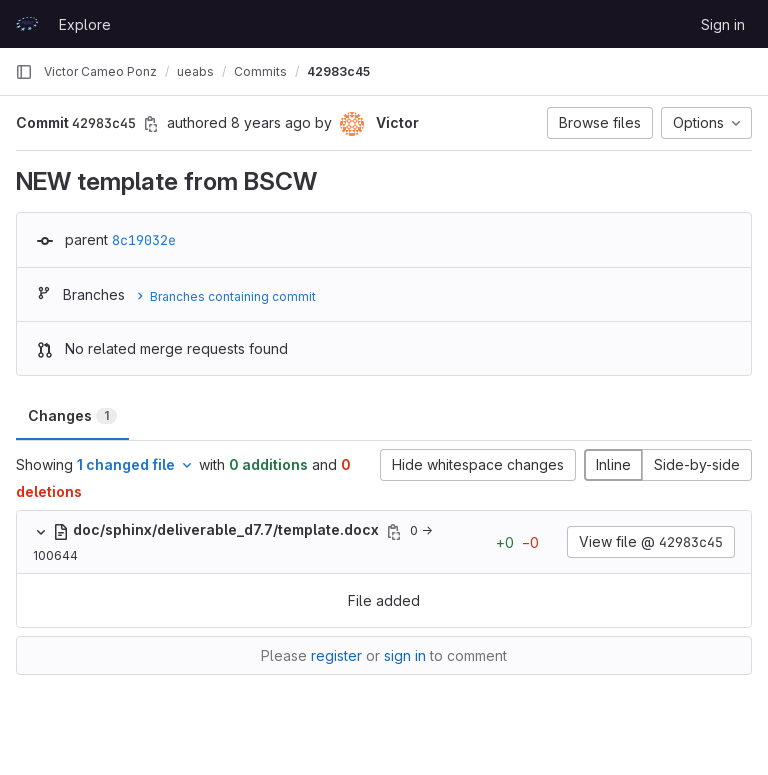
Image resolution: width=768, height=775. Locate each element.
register (336, 655)
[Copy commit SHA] (151, 124)
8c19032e (144, 240)
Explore (85, 24)
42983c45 (338, 71)
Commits (260, 71)
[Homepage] (27, 24)
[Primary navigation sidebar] (24, 72)
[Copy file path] (394, 532)
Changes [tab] (72, 415)
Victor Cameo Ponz (100, 71)
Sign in (723, 24)
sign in (405, 655)
